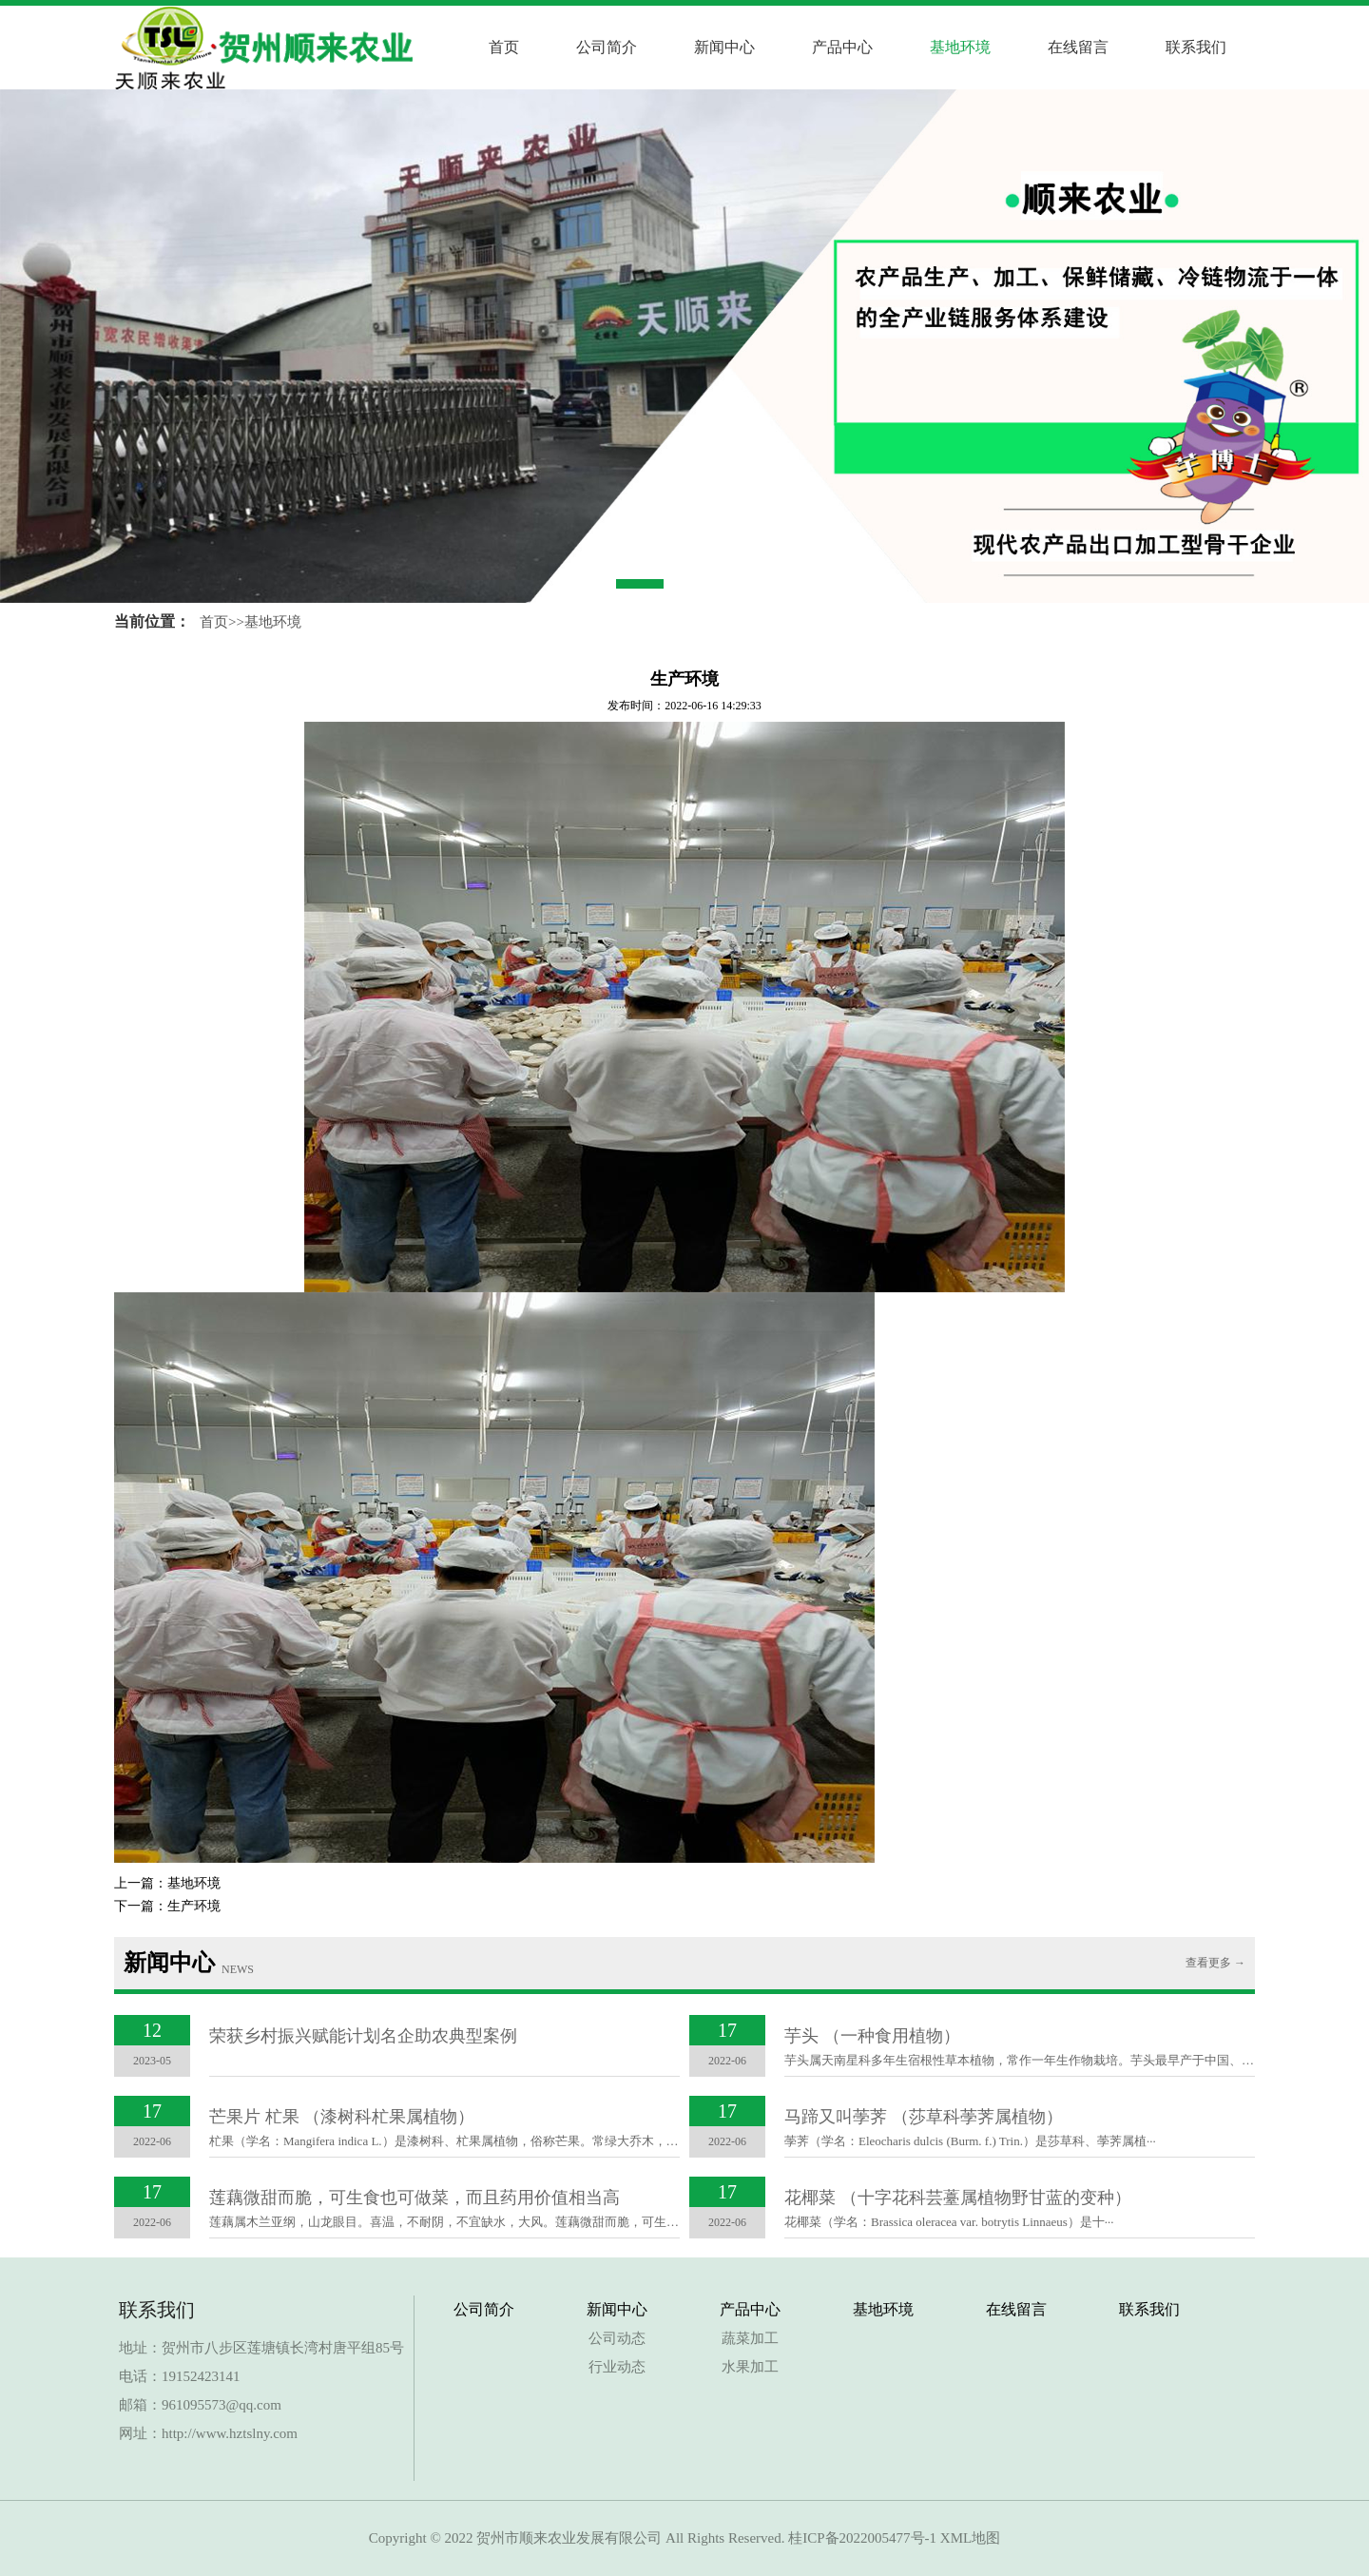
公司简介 (606, 47)
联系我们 (1196, 47)
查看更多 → (1215, 1962)
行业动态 (617, 2366)
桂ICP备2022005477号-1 (862, 2538)
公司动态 (617, 2338)
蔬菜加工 (750, 2338)
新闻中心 (724, 47)
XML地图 (970, 2538)
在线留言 (1078, 47)
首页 (504, 47)
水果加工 (750, 2366)
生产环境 (194, 1906)
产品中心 (842, 47)
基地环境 (960, 47)
